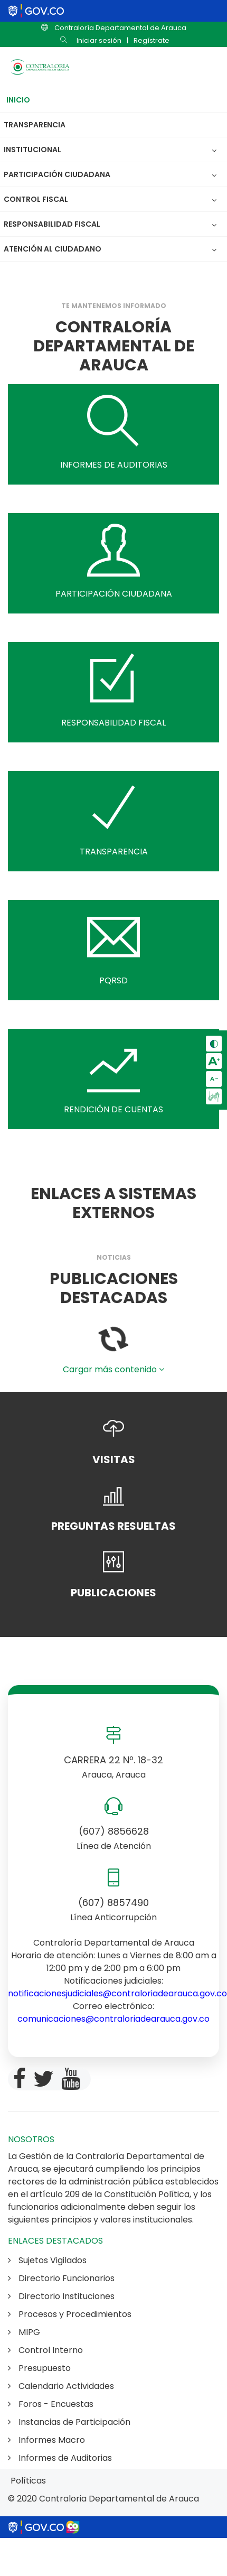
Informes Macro (46, 2440)
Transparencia (34, 124)
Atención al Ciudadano (52, 249)
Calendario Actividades (61, 2386)
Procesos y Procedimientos (69, 2314)
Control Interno (45, 2350)
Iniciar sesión (99, 40)
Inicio (18, 100)
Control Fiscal (38, 199)
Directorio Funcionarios (61, 2278)
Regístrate (151, 40)
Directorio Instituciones (61, 2296)
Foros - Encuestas (50, 2404)
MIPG (24, 2332)
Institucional (35, 149)
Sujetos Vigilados (47, 2260)
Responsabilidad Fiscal (55, 224)
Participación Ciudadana (60, 174)
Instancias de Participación (69, 2422)
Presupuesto (39, 2368)
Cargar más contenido (113, 1369)
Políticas (28, 2481)
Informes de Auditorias (60, 2458)
